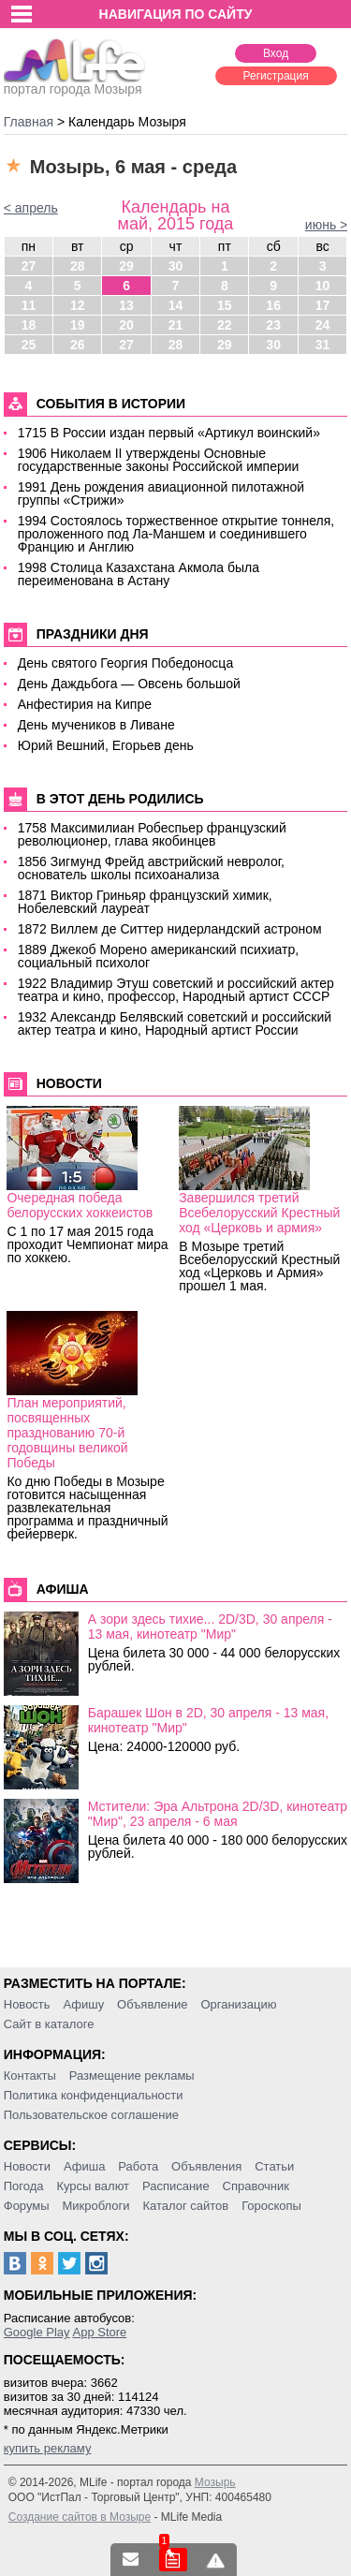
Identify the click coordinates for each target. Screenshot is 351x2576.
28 (77, 265)
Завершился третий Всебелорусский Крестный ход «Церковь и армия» (259, 1212)
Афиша (84, 2166)
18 (29, 324)
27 (29, 265)
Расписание (176, 2186)
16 (273, 305)
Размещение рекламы (132, 2075)
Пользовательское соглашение (91, 2115)
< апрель (31, 207)
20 (126, 324)
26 (77, 344)
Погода (24, 2186)
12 (77, 305)
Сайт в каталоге (49, 2024)
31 (322, 344)
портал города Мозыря (74, 83)
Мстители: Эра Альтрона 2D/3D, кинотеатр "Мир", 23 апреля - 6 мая (217, 1814)
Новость (27, 2004)
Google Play (37, 2332)
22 (224, 324)
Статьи (274, 2166)
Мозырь (215, 2482)
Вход (275, 53)
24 (322, 324)
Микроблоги (95, 2206)
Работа (138, 2166)
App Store (99, 2332)
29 (126, 265)
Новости (27, 2166)
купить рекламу (48, 2448)
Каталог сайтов (185, 2206)
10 (322, 285)
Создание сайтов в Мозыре (79, 2517)
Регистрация (276, 75)
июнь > (326, 224)
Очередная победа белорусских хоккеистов (80, 1205)
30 (175, 265)
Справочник (256, 2186)
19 (77, 324)
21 (175, 324)
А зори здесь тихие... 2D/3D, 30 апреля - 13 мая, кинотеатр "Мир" (210, 1626)
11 (29, 305)
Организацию (238, 2004)
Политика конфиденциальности (93, 2095)
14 (175, 305)
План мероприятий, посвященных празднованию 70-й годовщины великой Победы (67, 1432)
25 (29, 344)
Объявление (152, 2004)
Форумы (27, 2206)
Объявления (206, 2166)
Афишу (83, 2004)
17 (322, 305)
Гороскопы (271, 2206)
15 (224, 305)
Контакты (30, 2075)
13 (126, 305)
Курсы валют (92, 2186)
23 (273, 324)
